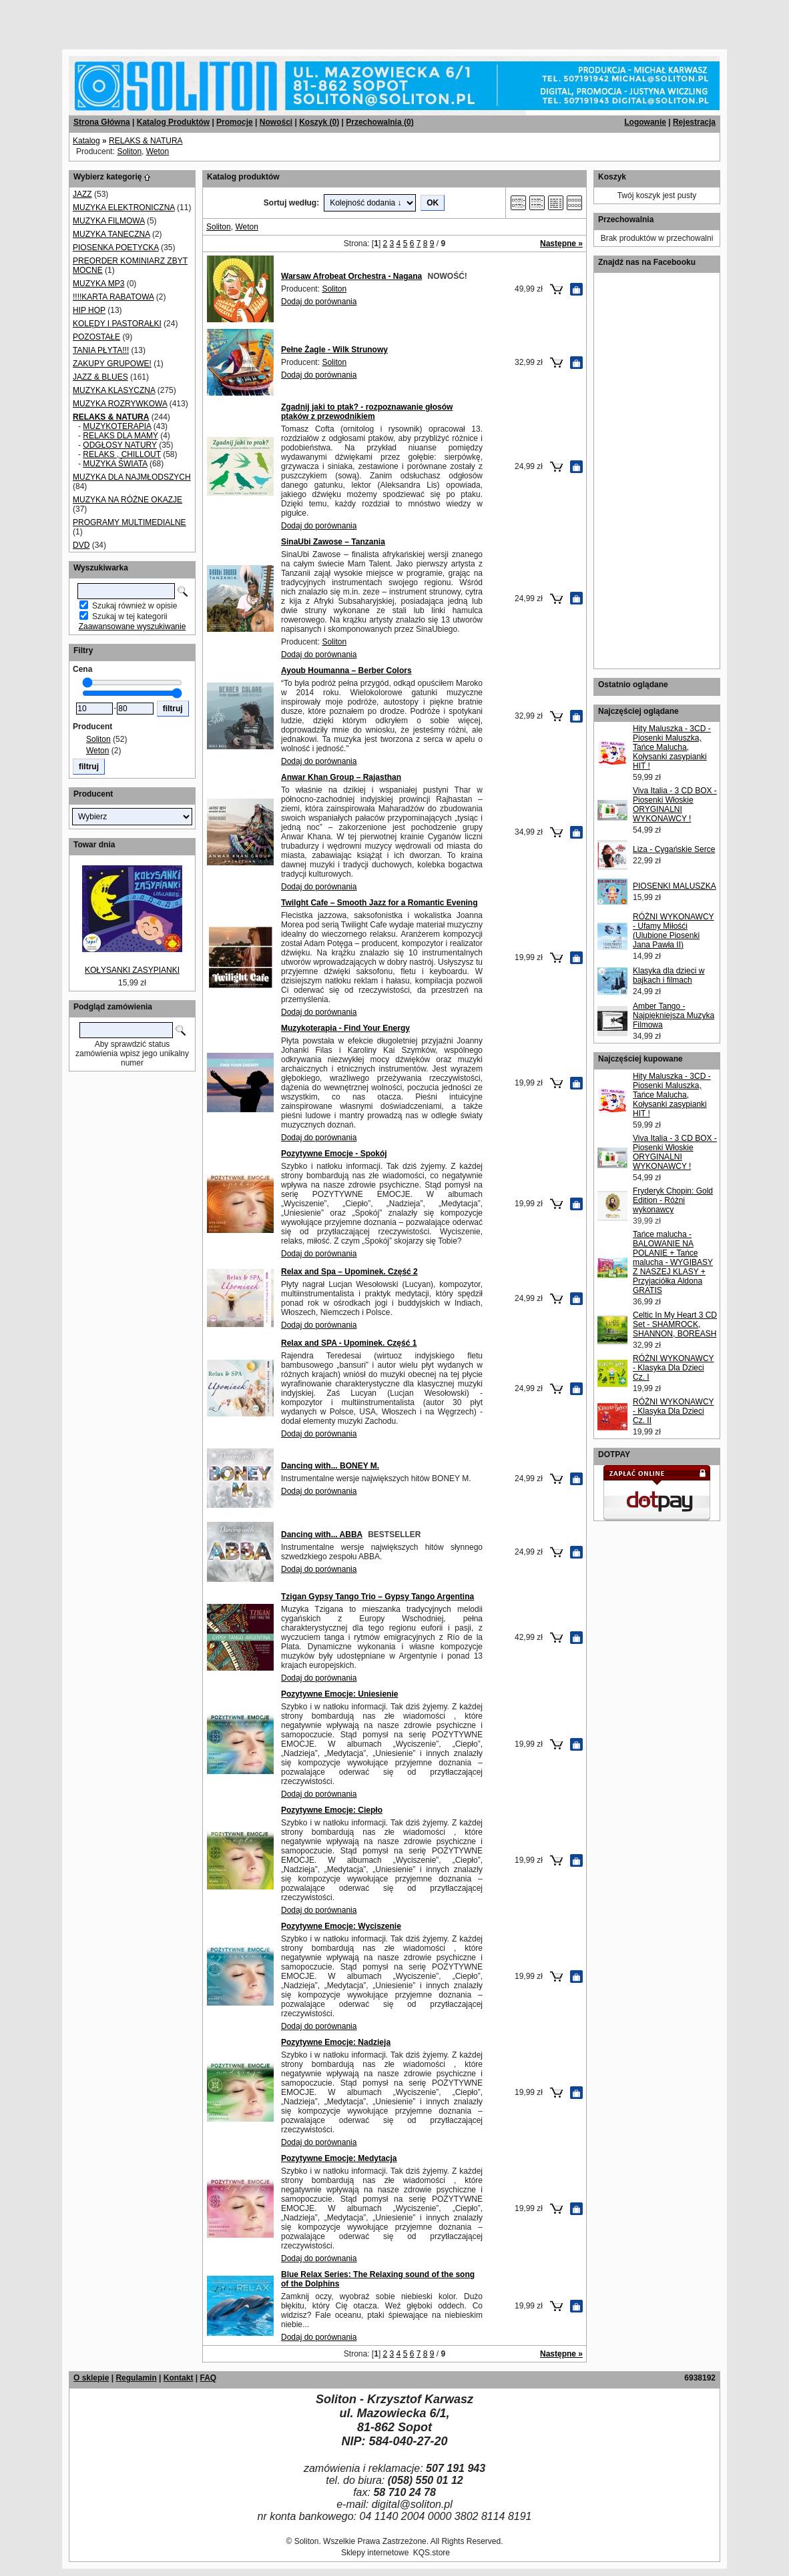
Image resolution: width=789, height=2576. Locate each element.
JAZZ (82, 194)
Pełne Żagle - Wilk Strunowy (334, 349)
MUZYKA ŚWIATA (115, 463)
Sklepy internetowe (375, 2552)
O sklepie (91, 2378)
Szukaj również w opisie (134, 605)
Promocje (234, 122)
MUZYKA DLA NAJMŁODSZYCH (132, 477)
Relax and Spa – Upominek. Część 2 (349, 1271)
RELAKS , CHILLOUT (121, 454)
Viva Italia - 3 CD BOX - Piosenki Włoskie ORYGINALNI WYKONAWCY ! (675, 804)
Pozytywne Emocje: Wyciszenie (341, 1926)
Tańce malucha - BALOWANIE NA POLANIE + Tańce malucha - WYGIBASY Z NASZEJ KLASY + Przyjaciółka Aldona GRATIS (673, 1262)
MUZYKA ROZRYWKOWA (120, 403)
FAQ (208, 2378)
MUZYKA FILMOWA (109, 221)
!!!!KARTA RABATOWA (113, 297)
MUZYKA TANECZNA (111, 234)
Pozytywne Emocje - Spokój (334, 1153)
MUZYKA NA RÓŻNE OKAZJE (127, 499)
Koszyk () (319, 122)
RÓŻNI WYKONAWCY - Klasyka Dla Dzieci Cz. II (673, 1411)
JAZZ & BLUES (100, 377)
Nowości (276, 122)
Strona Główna (101, 122)
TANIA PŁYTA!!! (101, 350)
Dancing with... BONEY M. (330, 1465)
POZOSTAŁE (96, 337)
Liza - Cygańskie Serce (674, 849)
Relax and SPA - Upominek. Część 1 (349, 1343)
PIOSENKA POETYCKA (116, 247)
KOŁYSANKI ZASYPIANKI (132, 970)
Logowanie (645, 122)
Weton (157, 151)
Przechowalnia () (379, 122)
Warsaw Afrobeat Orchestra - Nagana (351, 276)
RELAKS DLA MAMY (120, 435)
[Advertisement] (161, 20)
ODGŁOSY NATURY (119, 445)
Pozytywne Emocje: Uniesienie (339, 1694)
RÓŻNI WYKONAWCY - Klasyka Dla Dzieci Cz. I (673, 1368)
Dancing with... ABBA (321, 1534)
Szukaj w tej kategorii (130, 616)
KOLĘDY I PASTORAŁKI (117, 323)
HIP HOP (89, 310)
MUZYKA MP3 (98, 283)
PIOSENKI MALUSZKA (674, 886)
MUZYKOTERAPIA (117, 426)
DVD (81, 545)
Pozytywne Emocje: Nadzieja (335, 2042)
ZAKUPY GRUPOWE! (112, 363)
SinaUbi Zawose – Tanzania (333, 541)
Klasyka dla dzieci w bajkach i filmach (668, 975)
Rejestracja (694, 122)
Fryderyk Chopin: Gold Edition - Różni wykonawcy (673, 1200)
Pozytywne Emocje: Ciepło (331, 1810)
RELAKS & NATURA (145, 140)
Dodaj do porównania (318, 301)
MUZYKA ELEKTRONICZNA (124, 207)
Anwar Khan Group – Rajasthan (341, 777)
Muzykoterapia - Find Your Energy (345, 1028)
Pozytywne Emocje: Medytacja (339, 2158)
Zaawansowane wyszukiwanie (132, 626)
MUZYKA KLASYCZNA (114, 390)
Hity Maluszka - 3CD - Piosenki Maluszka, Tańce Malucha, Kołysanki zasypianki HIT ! (672, 747)
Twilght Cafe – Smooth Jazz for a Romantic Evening (379, 902)
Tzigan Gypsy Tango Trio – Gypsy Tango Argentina (377, 1596)
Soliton (129, 151)
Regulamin (135, 2378)
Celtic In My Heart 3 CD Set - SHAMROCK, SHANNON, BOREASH (675, 1324)
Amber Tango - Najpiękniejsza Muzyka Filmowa (673, 1015)
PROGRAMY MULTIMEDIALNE (129, 522)
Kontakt (179, 2378)
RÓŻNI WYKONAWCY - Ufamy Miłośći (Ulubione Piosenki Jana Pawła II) (673, 930)
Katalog (86, 140)
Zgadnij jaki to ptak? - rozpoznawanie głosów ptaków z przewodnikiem (367, 411)
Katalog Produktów (173, 122)
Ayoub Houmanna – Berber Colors (346, 670)
